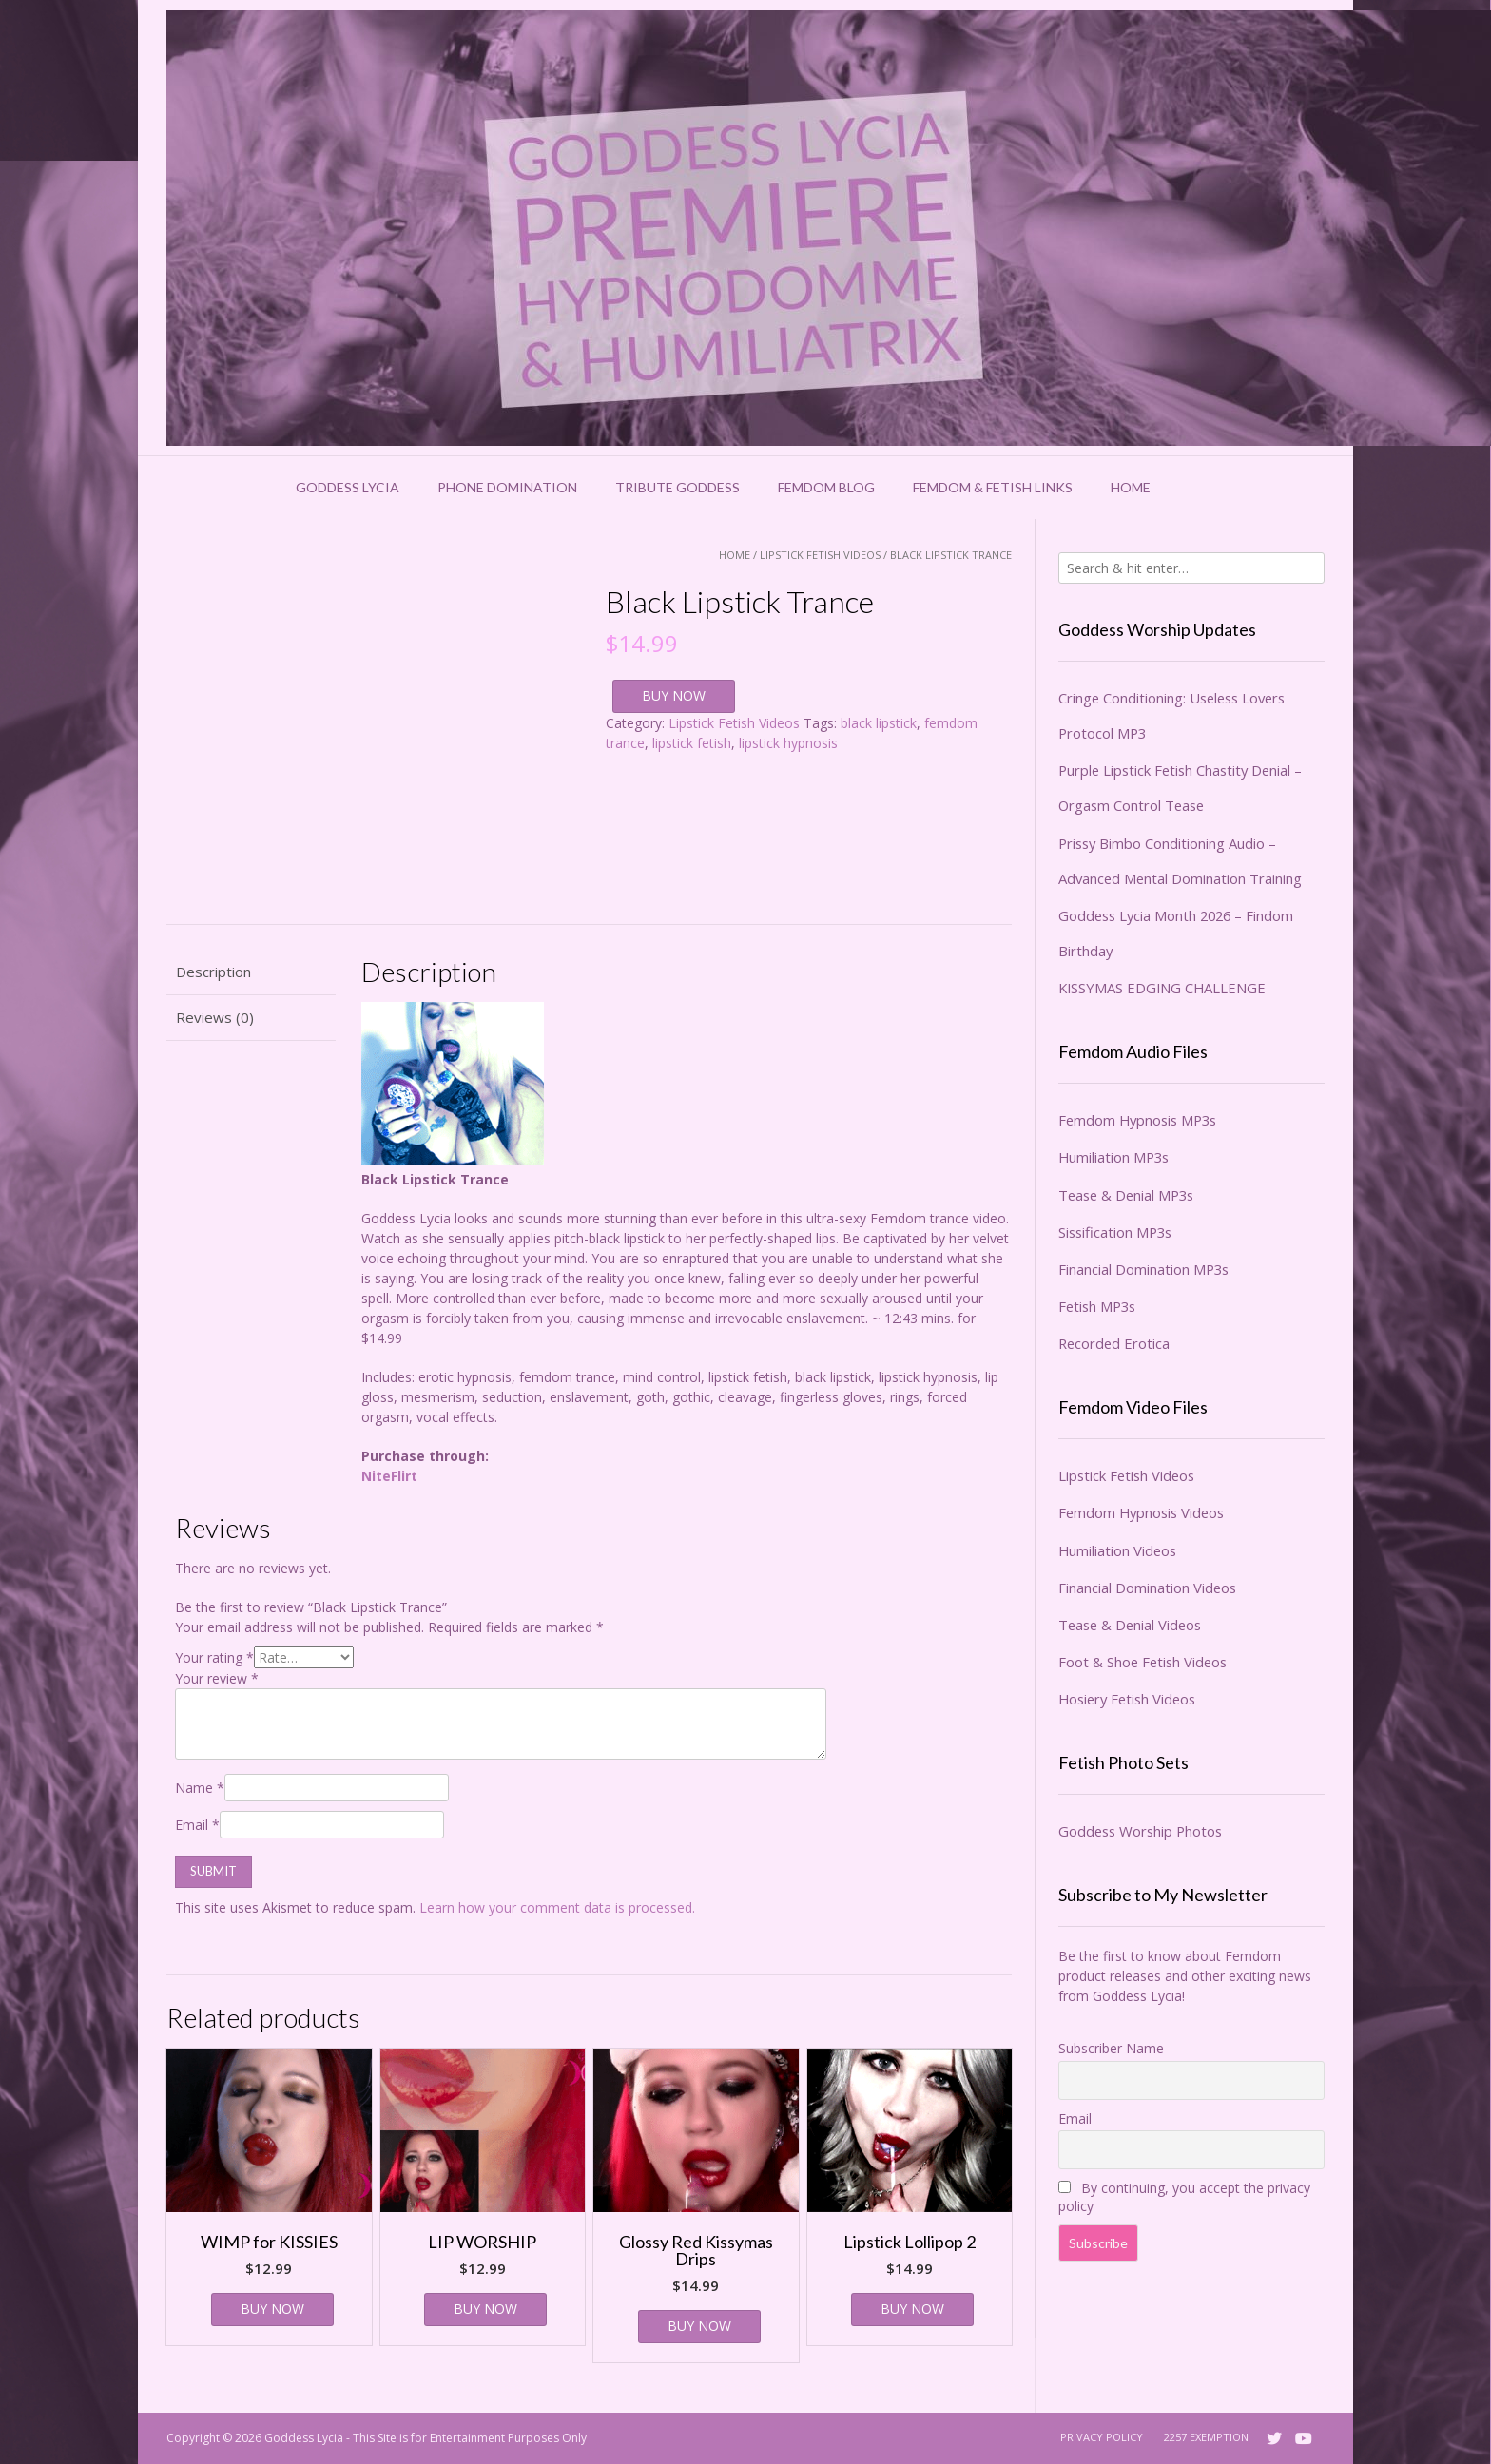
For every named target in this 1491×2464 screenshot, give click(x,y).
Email (197, 1825)
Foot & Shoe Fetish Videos (1142, 1661)
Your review (217, 1678)
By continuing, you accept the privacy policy (1184, 2197)
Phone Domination (507, 487)
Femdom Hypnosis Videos (1141, 1512)
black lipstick (879, 723)
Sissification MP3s (1115, 1232)
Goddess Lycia (347, 487)
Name (199, 1788)
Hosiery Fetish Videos (1126, 1698)
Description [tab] (213, 971)
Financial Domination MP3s (1143, 1269)
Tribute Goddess (677, 487)
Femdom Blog (826, 487)
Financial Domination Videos (1147, 1587)
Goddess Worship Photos (1140, 1830)
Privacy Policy (1101, 2437)
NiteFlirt (389, 1476)
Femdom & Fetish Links (993, 487)
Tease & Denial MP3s (1125, 1194)
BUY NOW (674, 695)
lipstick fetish (691, 743)
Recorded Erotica (1114, 1343)
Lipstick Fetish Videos (820, 555)
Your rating (214, 1657)
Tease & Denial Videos (1129, 1624)
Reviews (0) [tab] (215, 1017)
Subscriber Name (1111, 2048)
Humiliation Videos (1117, 1550)
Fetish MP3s (1096, 1306)
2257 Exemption (1206, 2437)
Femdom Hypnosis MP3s (1137, 1119)
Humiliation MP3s (1113, 1156)
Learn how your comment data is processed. (557, 1907)
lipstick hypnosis (788, 743)
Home (1131, 487)
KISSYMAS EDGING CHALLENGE (1162, 987)
